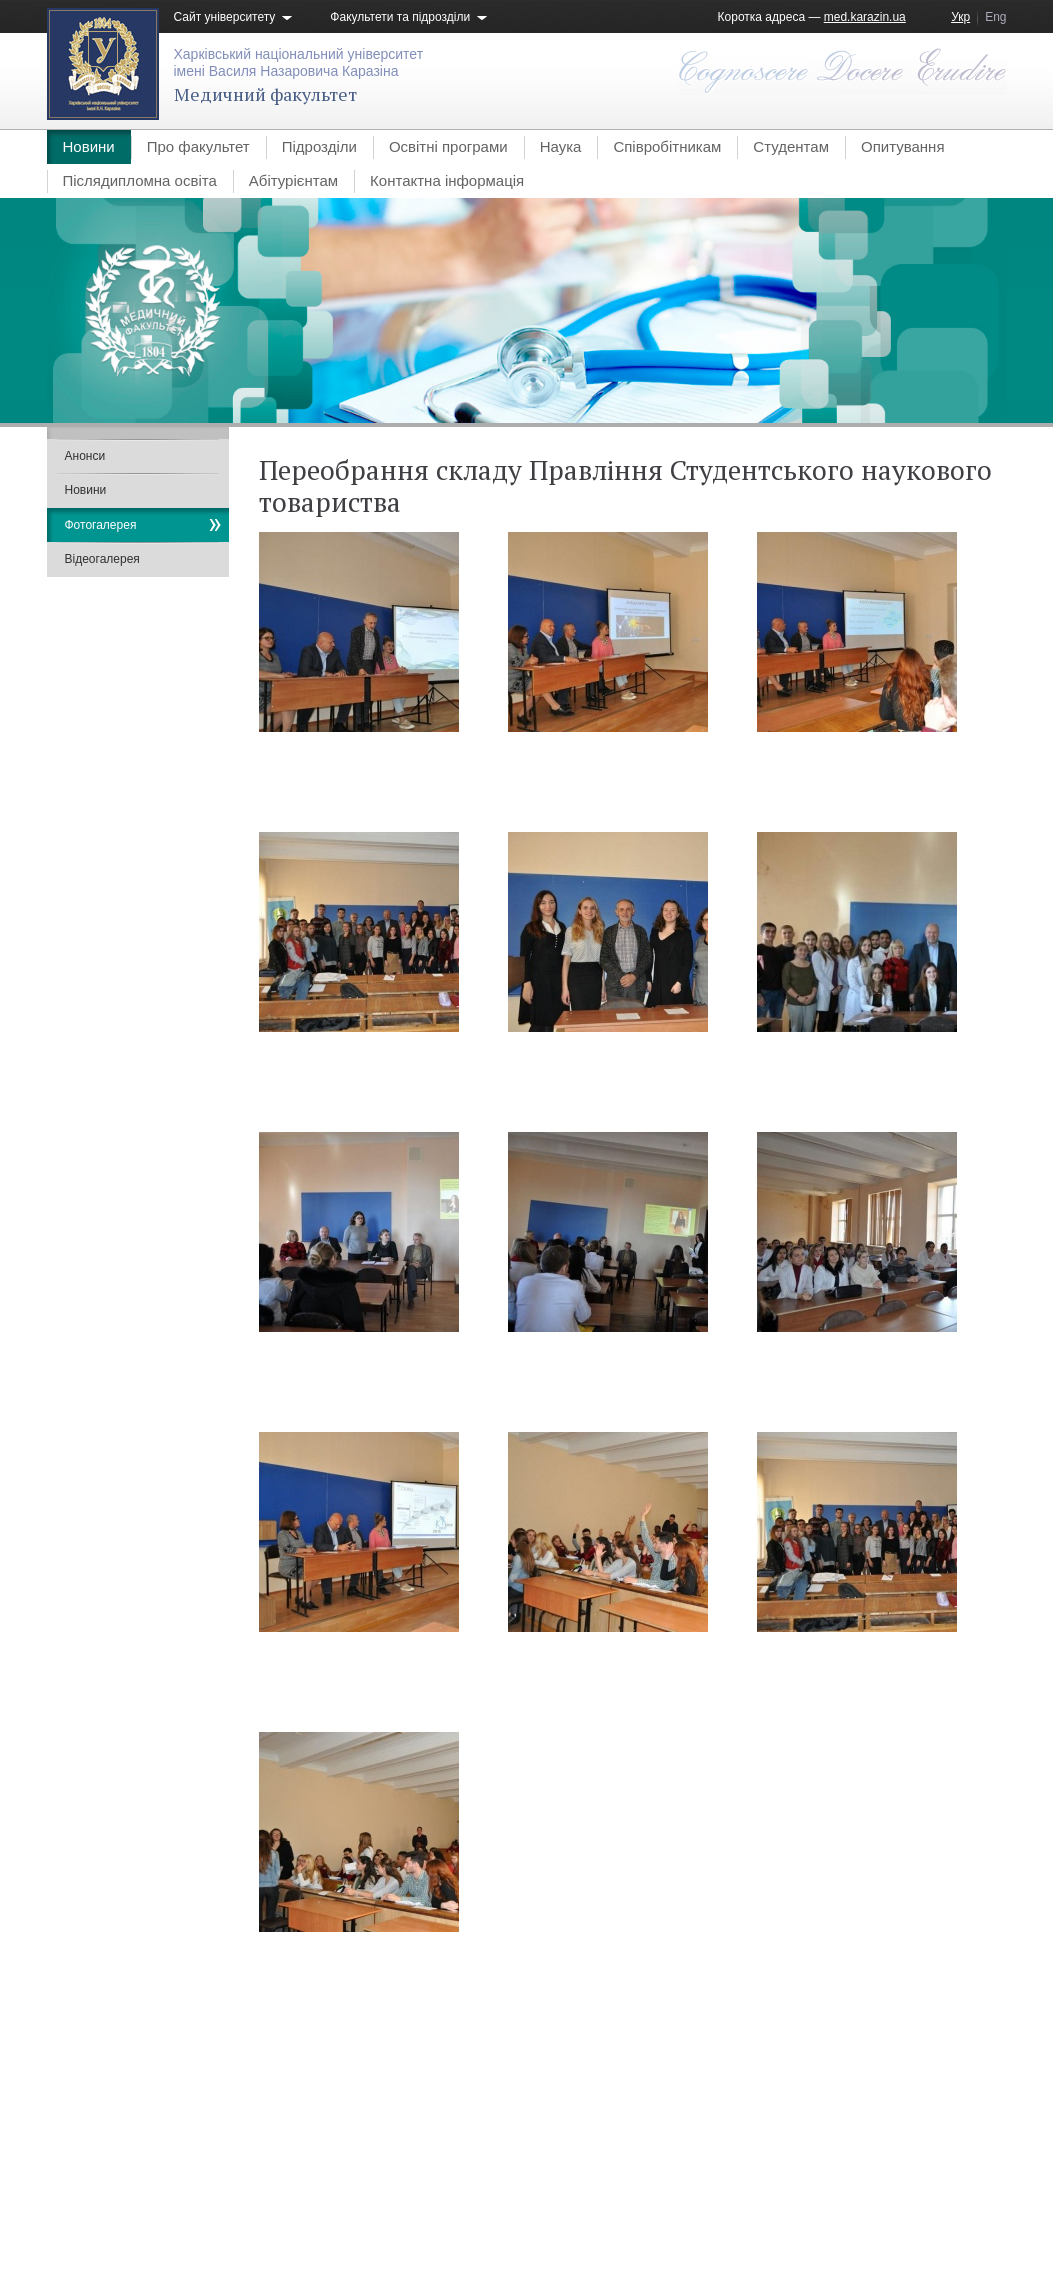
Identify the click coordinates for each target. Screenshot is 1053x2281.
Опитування (903, 146)
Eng (995, 17)
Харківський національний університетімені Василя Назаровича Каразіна (299, 62)
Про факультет (198, 146)
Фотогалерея (101, 525)
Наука (561, 146)
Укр (960, 17)
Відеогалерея (102, 559)
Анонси (85, 456)
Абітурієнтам (293, 180)
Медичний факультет (265, 94)
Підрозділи (319, 146)
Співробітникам (667, 146)
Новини (89, 146)
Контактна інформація (447, 180)
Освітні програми (448, 146)
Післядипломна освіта (140, 180)
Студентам (791, 146)
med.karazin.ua (865, 17)
